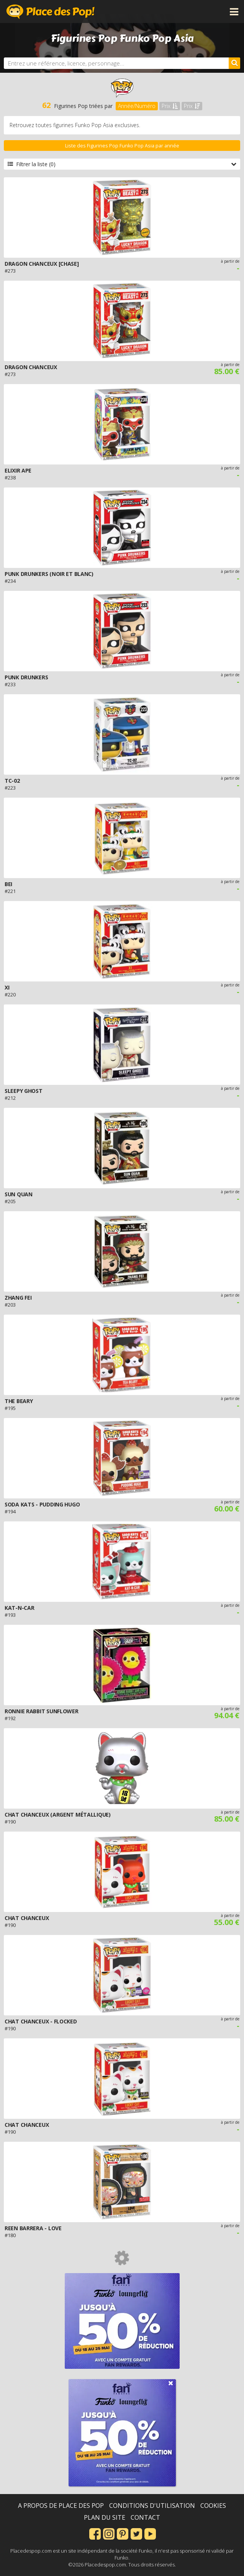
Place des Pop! (50, 11)
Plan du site (104, 2517)
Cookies (213, 2505)
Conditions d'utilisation (152, 2505)
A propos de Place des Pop (61, 2505)
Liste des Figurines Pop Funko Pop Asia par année (122, 145)
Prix (170, 106)
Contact (145, 2517)
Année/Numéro (137, 106)
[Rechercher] (234, 63)
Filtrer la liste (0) (122, 164)
